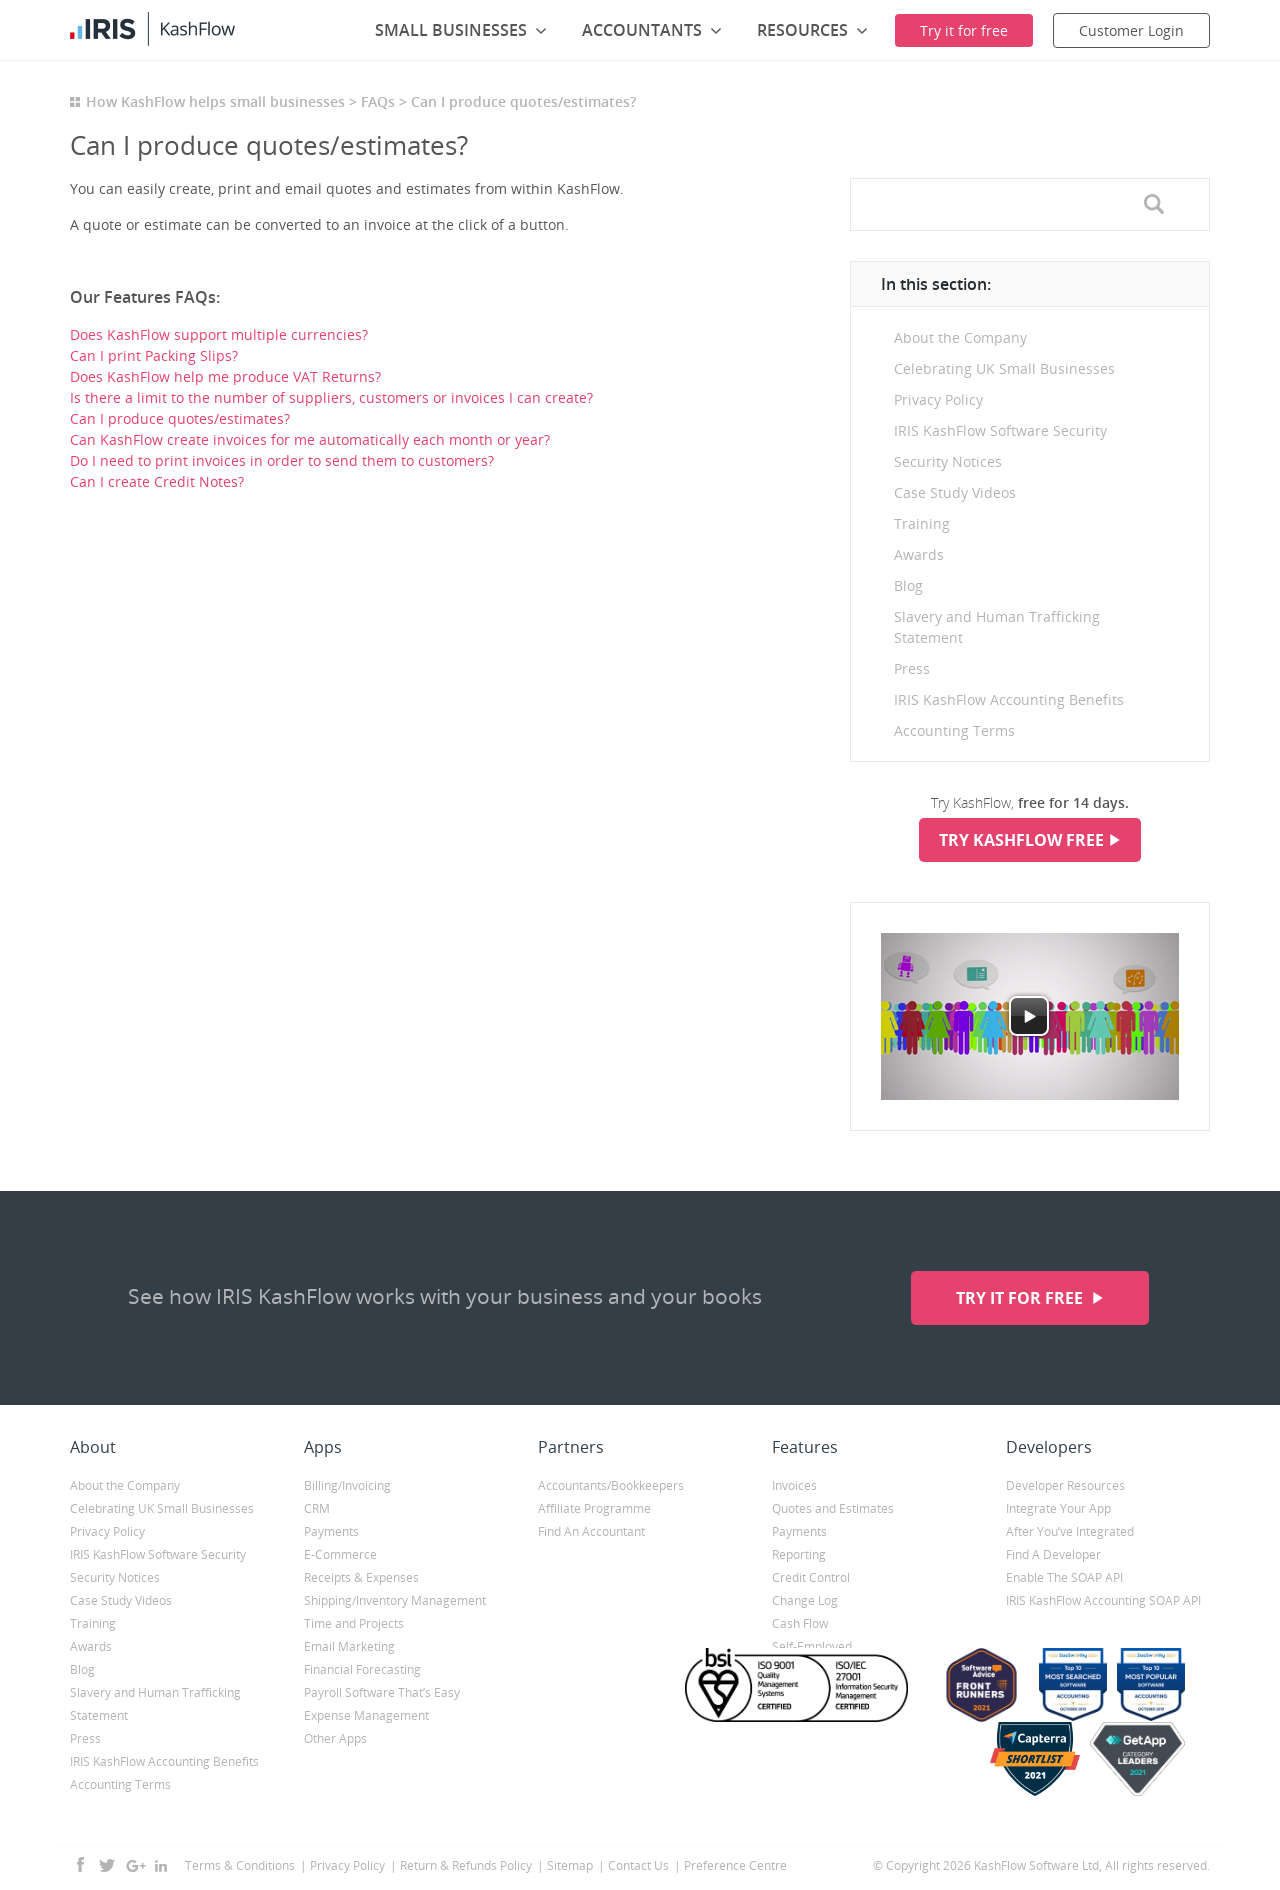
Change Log (805, 1600)
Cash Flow (800, 1623)
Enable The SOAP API (1064, 1577)
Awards (919, 554)
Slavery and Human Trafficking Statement (997, 627)
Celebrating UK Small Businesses (1004, 368)
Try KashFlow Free (1021, 840)
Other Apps (335, 1738)
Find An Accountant (591, 1531)
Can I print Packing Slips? (154, 355)
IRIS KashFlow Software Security (1000, 430)
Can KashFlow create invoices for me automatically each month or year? (310, 439)
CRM (317, 1508)
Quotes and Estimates (833, 1508)
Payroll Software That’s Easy (382, 1692)
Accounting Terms (954, 730)
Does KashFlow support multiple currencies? (219, 334)
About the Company (960, 337)
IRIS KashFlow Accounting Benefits (1009, 699)
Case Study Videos (955, 492)
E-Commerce (340, 1554)
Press (912, 668)
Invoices (794, 1485)
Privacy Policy (938, 399)
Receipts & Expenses (361, 1577)
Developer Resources (1065, 1485)
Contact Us (638, 1865)
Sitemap (570, 1865)
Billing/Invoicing (347, 1485)
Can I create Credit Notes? (157, 481)
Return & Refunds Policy (466, 1865)
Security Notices (948, 461)
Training (922, 523)
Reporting (799, 1554)
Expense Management (366, 1715)
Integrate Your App (1058, 1508)
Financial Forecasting (362, 1669)
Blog (908, 585)
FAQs (378, 101)
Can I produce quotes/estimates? (180, 418)
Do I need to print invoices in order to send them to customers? (282, 460)
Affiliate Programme (594, 1508)
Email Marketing (349, 1646)
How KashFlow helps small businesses (215, 101)
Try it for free (1021, 1298)
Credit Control (811, 1577)
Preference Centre (735, 1865)
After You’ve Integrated (1070, 1531)
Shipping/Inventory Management (395, 1600)
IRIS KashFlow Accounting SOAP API (1103, 1600)
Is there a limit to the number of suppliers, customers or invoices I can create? (331, 397)
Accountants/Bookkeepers (611, 1485)
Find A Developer (1053, 1554)
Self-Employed (812, 1646)
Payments (331, 1531)
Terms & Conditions (240, 1865)
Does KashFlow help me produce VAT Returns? (225, 376)
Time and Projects (354, 1623)
